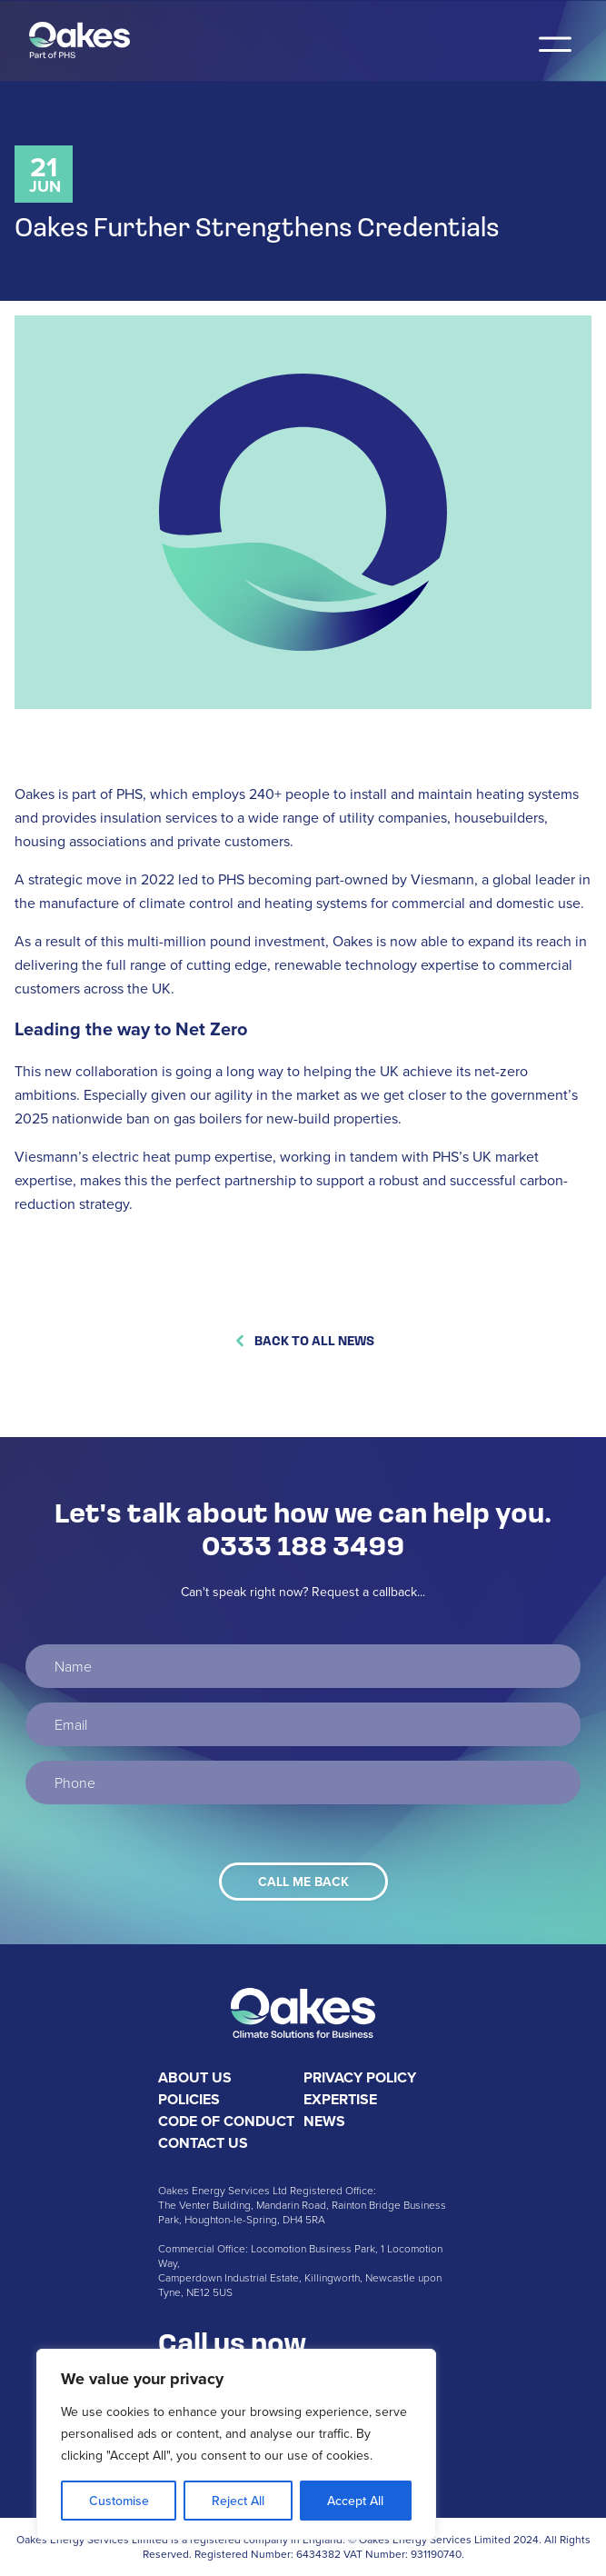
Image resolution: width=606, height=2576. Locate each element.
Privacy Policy (359, 2077)
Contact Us (203, 2142)
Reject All (238, 2500)
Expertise (340, 2099)
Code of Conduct (226, 2121)
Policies (189, 2099)
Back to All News (303, 1340)
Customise (119, 2500)
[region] (236, 2444)
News (324, 2121)
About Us (195, 2077)
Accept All (355, 2500)
